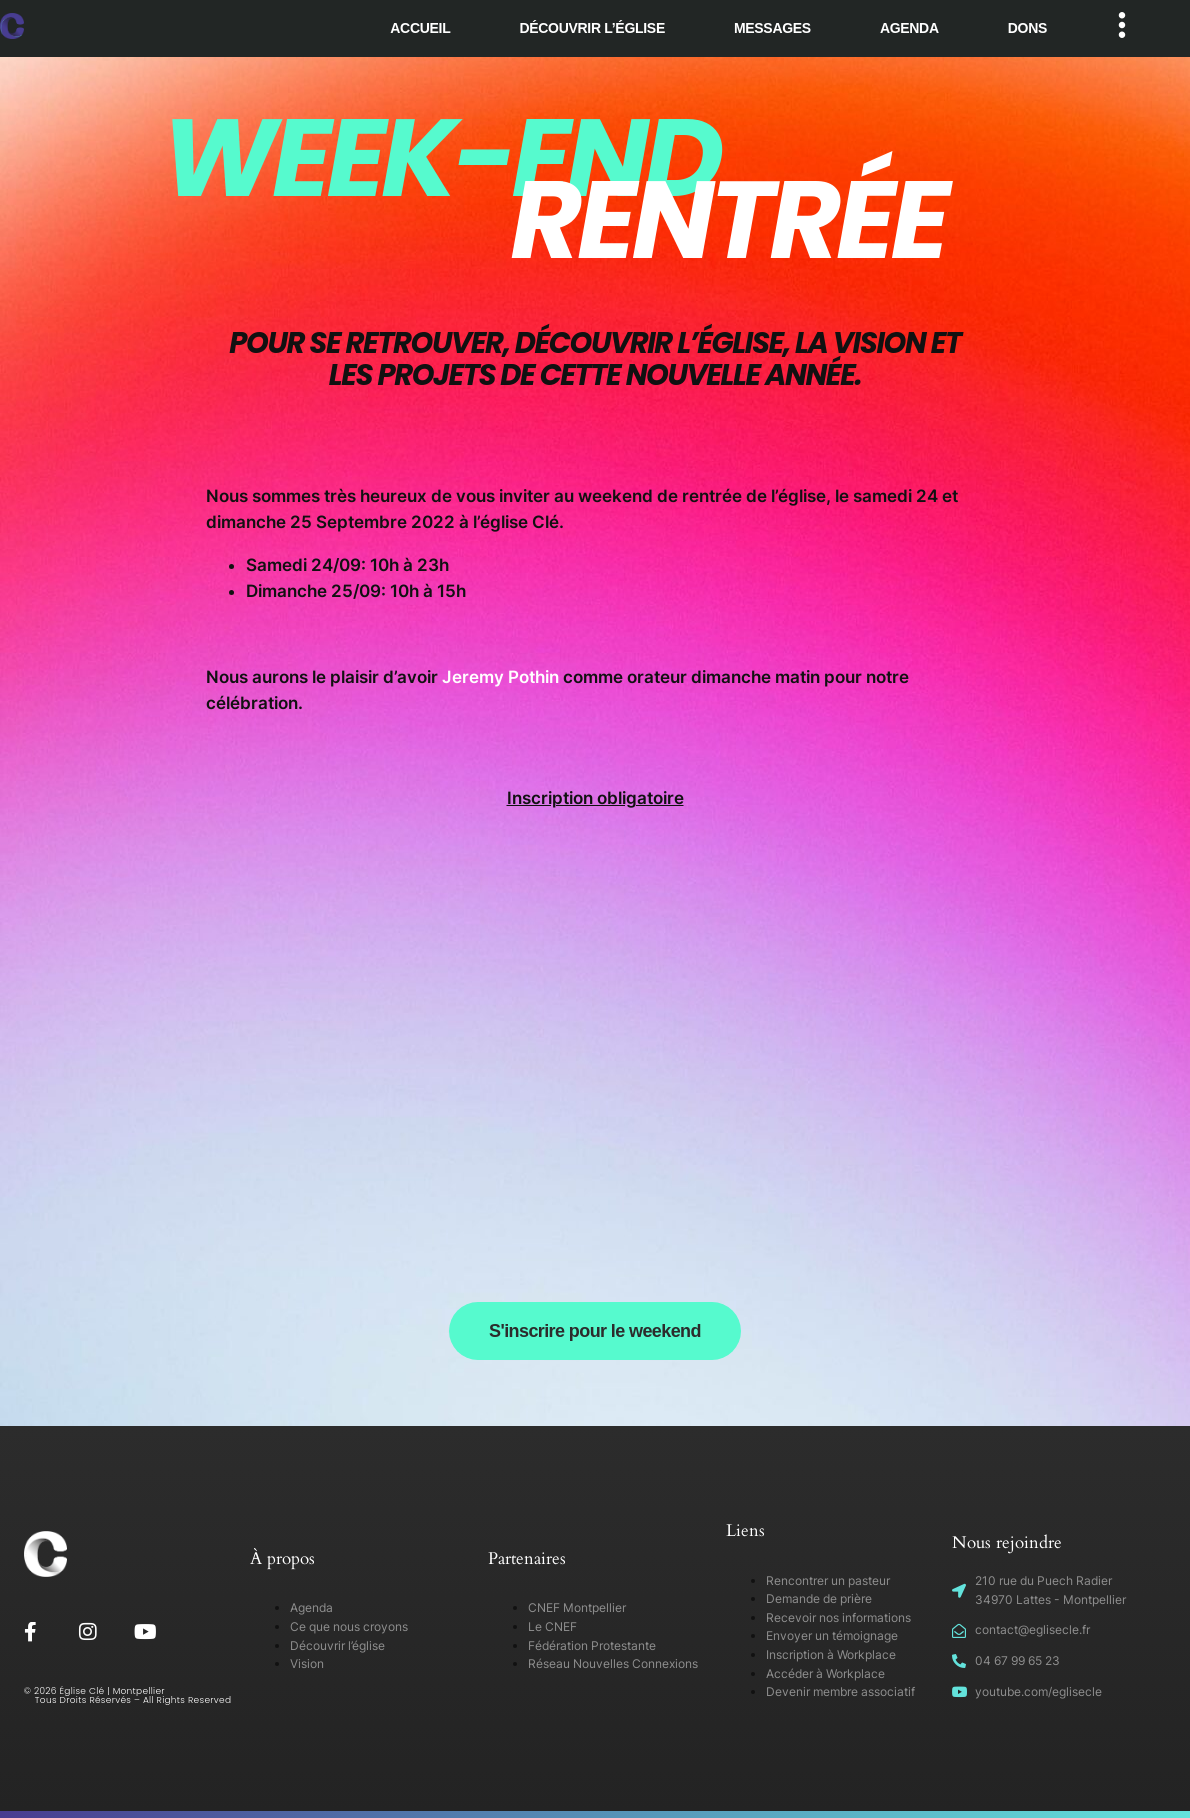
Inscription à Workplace (831, 1654)
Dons (1027, 28)
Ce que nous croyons (349, 1626)
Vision (307, 1663)
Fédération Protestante (592, 1645)
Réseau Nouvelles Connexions (613, 1663)
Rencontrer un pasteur (828, 1580)
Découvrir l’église (592, 28)
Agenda (909, 28)
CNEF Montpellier (577, 1607)
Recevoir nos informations (838, 1617)
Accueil (420, 28)
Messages (772, 28)
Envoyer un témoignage (832, 1635)
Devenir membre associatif (840, 1691)
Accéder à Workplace (825, 1673)
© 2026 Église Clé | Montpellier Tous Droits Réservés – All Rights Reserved (128, 1695)
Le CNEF (552, 1626)
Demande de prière (819, 1598)
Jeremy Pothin (500, 677)
